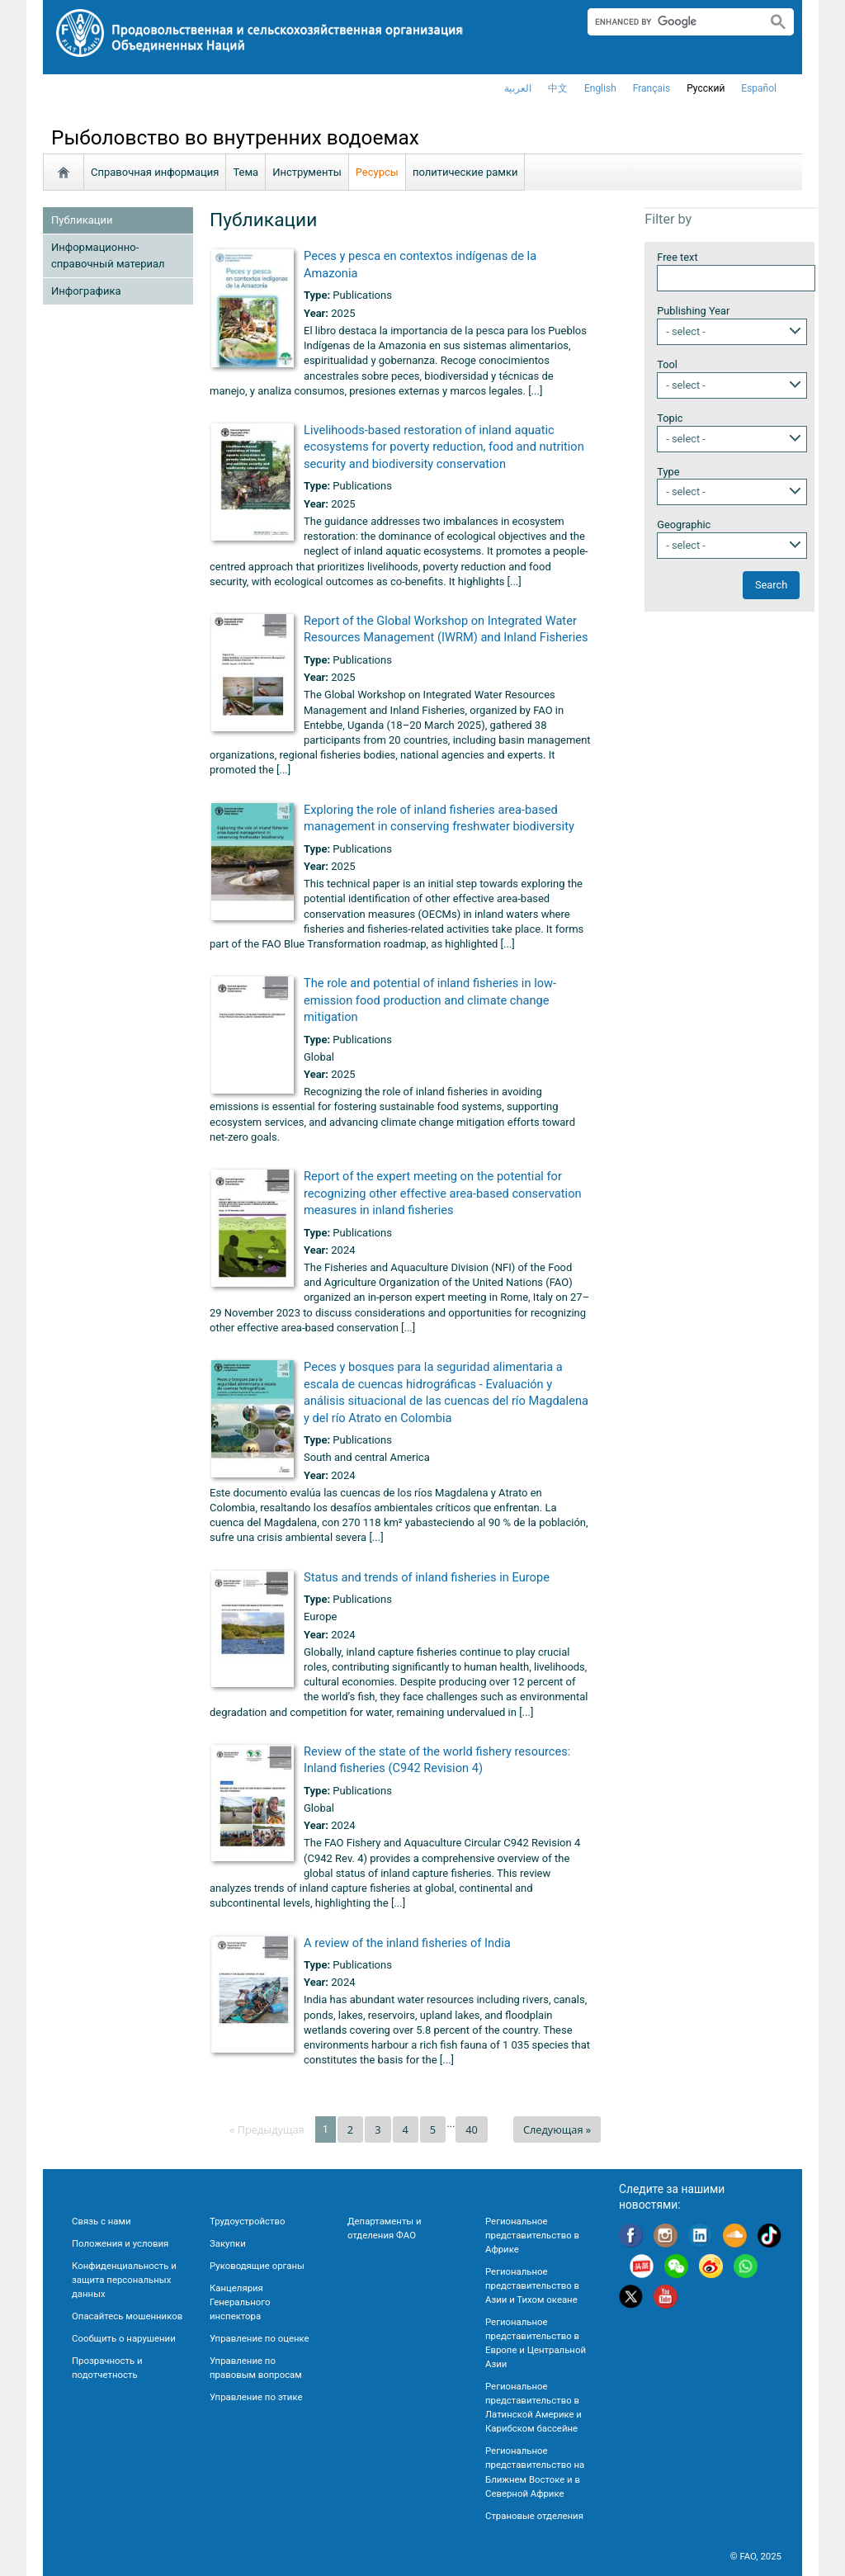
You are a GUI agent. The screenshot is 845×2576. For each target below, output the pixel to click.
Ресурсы (377, 172)
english (600, 88)
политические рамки (465, 172)
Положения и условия (120, 2243)
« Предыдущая (266, 2129)
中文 (558, 88)
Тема (245, 172)
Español (759, 88)
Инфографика (85, 291)
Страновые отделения (534, 2516)
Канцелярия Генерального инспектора (240, 2302)
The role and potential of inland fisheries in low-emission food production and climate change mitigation (430, 1000)
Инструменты (307, 172)
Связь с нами (101, 2221)
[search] (670, 21)
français (651, 88)
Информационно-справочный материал (108, 255)
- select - (686, 331)
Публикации (81, 220)
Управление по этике (256, 2397)
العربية (517, 88)
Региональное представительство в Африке (532, 2235)
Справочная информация (155, 172)
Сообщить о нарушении (124, 2338)
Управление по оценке (259, 2338)
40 (471, 2129)
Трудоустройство (247, 2221)
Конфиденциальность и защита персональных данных (124, 2279)
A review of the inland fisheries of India (407, 1943)
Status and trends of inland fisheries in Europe (427, 1577)
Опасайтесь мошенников (127, 2316)
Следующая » (557, 2129)
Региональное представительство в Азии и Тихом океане (532, 2285)
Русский (706, 88)
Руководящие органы (257, 2265)
